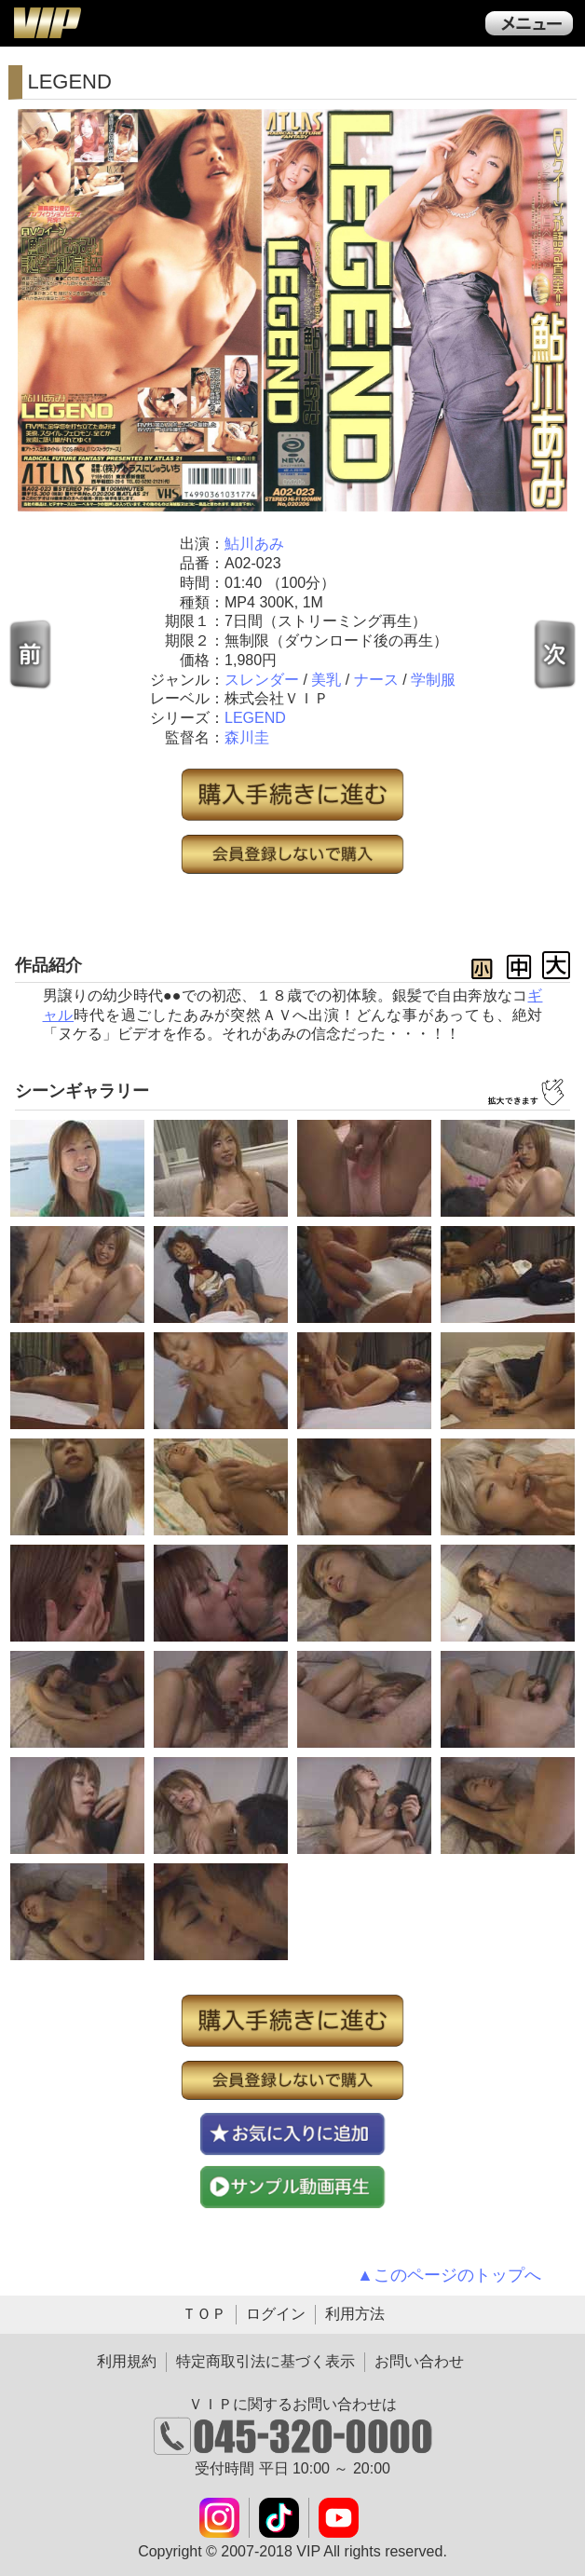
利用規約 (126, 2361)
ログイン (276, 2314)
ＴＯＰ (204, 2314)
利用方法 (355, 2314)
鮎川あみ (254, 544)
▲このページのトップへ (449, 2275)
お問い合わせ (419, 2361)
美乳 (326, 680)
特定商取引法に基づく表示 (265, 2361)
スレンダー (261, 680)
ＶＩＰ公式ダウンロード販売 (46, 22)
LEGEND (255, 718)
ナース (376, 680)
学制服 (433, 680)
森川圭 (246, 737)
